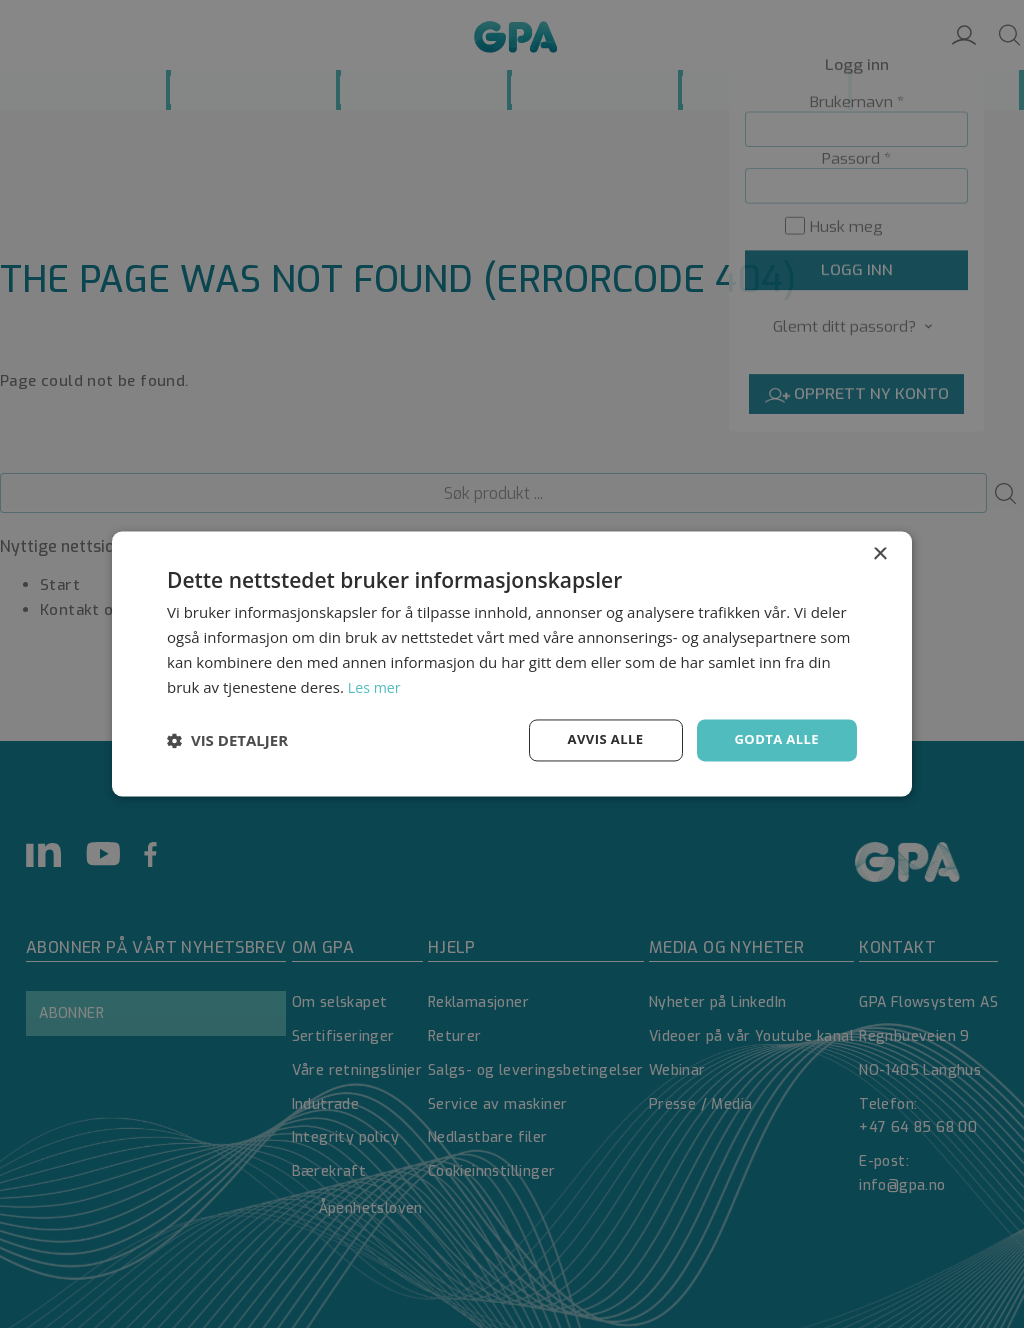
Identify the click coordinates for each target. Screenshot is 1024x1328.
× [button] (879, 553)
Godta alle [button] (774, 739)
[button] (227, 741)
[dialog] (512, 664)
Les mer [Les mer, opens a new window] (376, 686)
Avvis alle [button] (596, 739)
